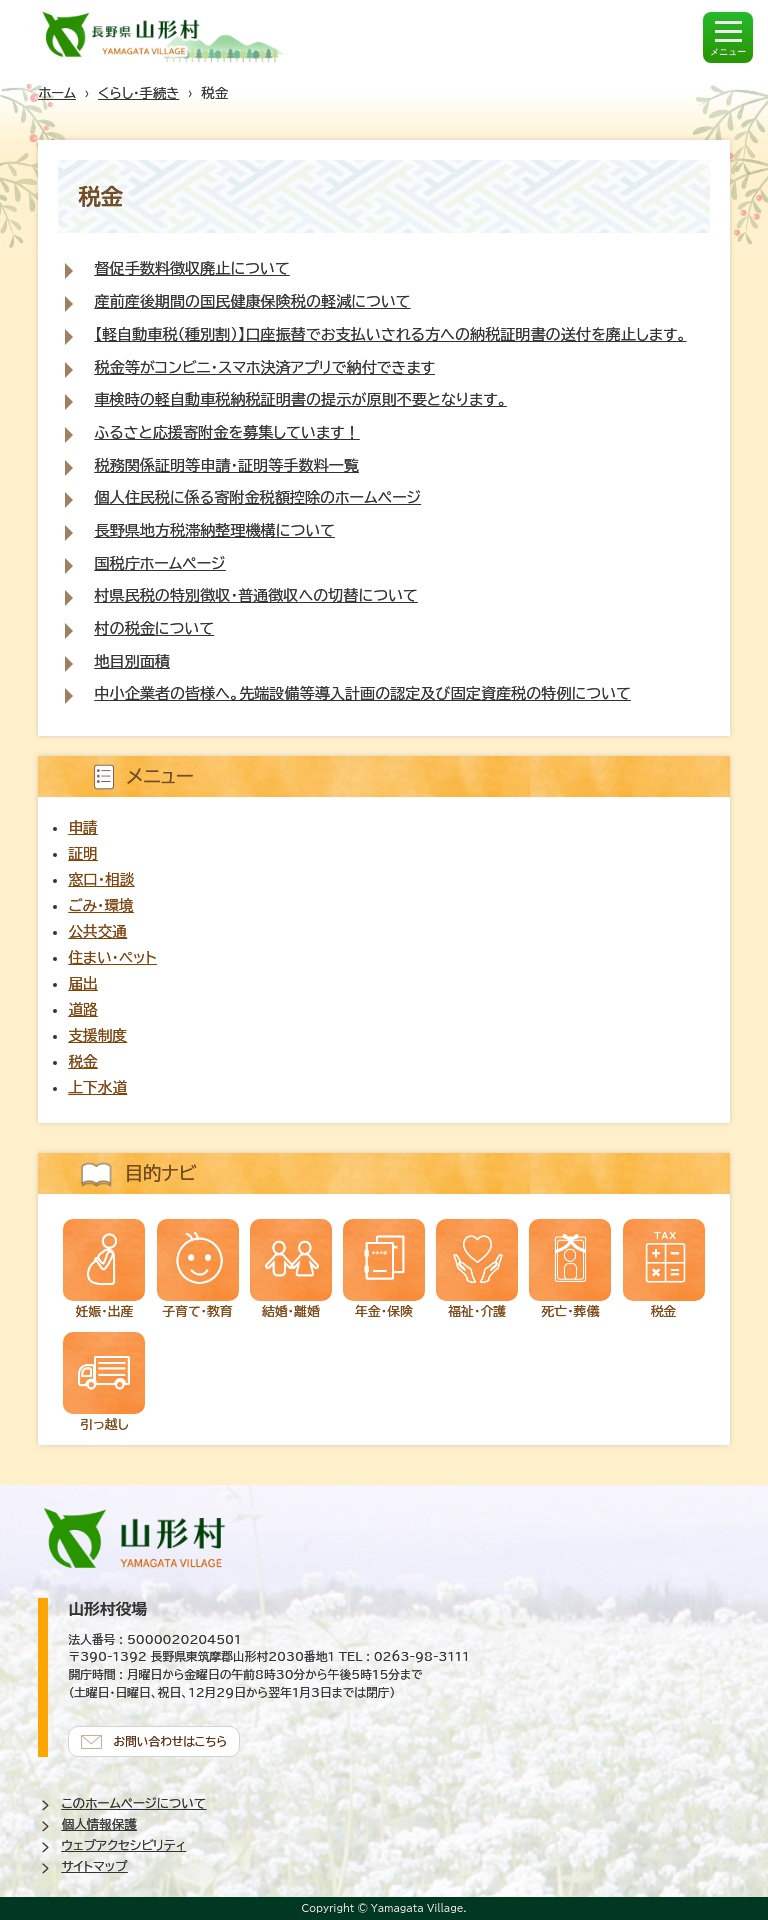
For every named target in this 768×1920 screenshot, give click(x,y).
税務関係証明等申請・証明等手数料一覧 (226, 465)
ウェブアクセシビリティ (123, 1845)
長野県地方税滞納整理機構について (214, 530)
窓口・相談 (101, 879)
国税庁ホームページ (159, 563)
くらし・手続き (138, 93)
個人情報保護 (99, 1824)
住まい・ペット (112, 957)
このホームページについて (133, 1803)
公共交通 (97, 931)
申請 (82, 827)
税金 (82, 1061)
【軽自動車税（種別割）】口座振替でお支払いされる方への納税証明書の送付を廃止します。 (390, 334)
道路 (82, 1009)
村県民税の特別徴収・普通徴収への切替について (255, 595)
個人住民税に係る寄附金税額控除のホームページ (257, 497)
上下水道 (97, 1087)
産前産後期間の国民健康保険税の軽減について (252, 301)
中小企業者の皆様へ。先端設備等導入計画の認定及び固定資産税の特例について (362, 693)
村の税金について (154, 628)
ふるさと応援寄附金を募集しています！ (226, 432)
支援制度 (97, 1035)
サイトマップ (94, 1866)
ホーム (57, 93)
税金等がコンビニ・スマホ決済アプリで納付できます (264, 367)
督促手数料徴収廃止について (191, 268)
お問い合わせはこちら (170, 1741)
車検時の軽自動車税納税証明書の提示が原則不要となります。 (300, 399)
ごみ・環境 (100, 905)
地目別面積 (132, 661)
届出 (82, 983)
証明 (82, 853)
